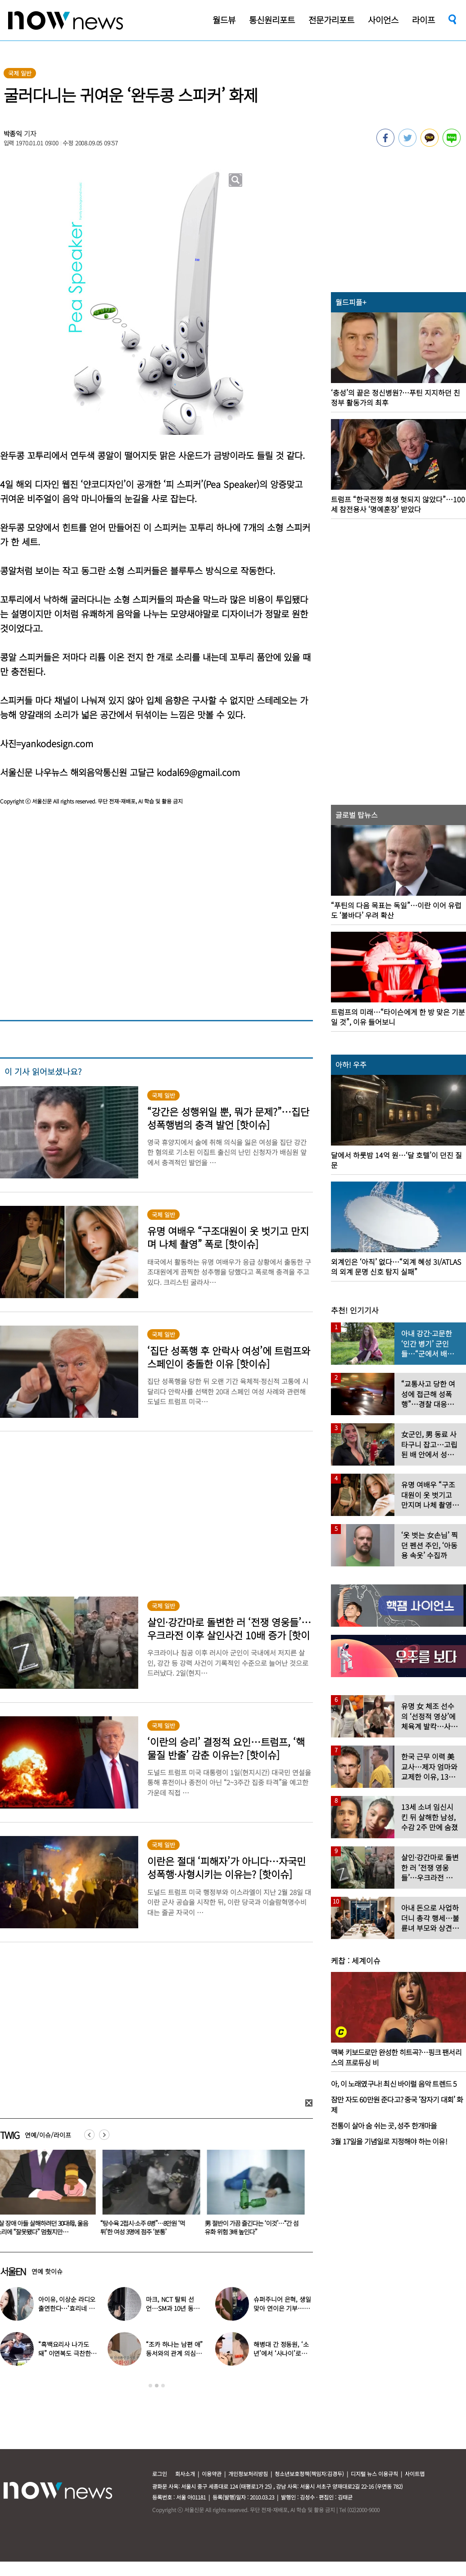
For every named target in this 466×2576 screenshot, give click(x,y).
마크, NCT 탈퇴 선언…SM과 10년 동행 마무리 (172, 2308)
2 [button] (156, 2385)
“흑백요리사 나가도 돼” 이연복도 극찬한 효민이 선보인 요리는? (67, 2353)
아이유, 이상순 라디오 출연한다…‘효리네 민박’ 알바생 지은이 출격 (67, 2308)
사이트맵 (415, 2473)
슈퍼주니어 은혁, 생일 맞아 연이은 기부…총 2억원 (282, 2308)
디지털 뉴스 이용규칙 (374, 2473)
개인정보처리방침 (248, 2473)
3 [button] (163, 2385)
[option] (150, 2195)
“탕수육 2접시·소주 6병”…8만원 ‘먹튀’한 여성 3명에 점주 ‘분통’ (144, 2227)
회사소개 (185, 2473)
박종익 (13, 133)
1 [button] (150, 2385)
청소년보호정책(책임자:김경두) (309, 2473)
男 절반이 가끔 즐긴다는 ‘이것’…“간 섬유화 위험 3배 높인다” (253, 2227)
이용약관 (212, 2473)
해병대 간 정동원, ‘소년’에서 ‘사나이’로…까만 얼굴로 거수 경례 (282, 2353)
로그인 (159, 2473)
